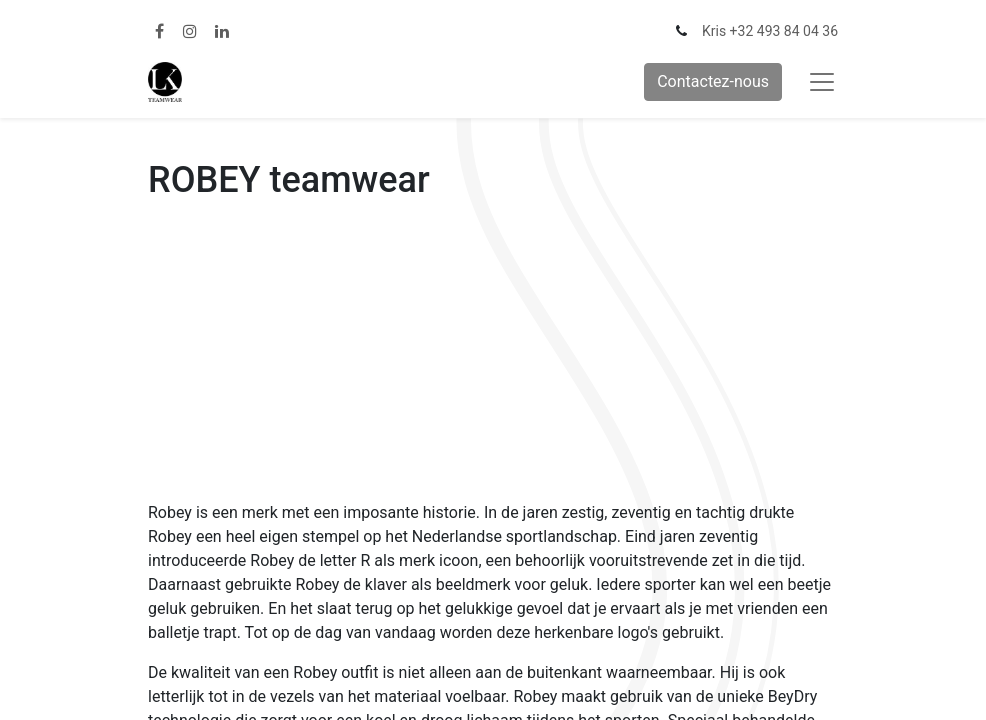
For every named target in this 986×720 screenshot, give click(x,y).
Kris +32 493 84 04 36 (770, 31)
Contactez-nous (713, 81)
